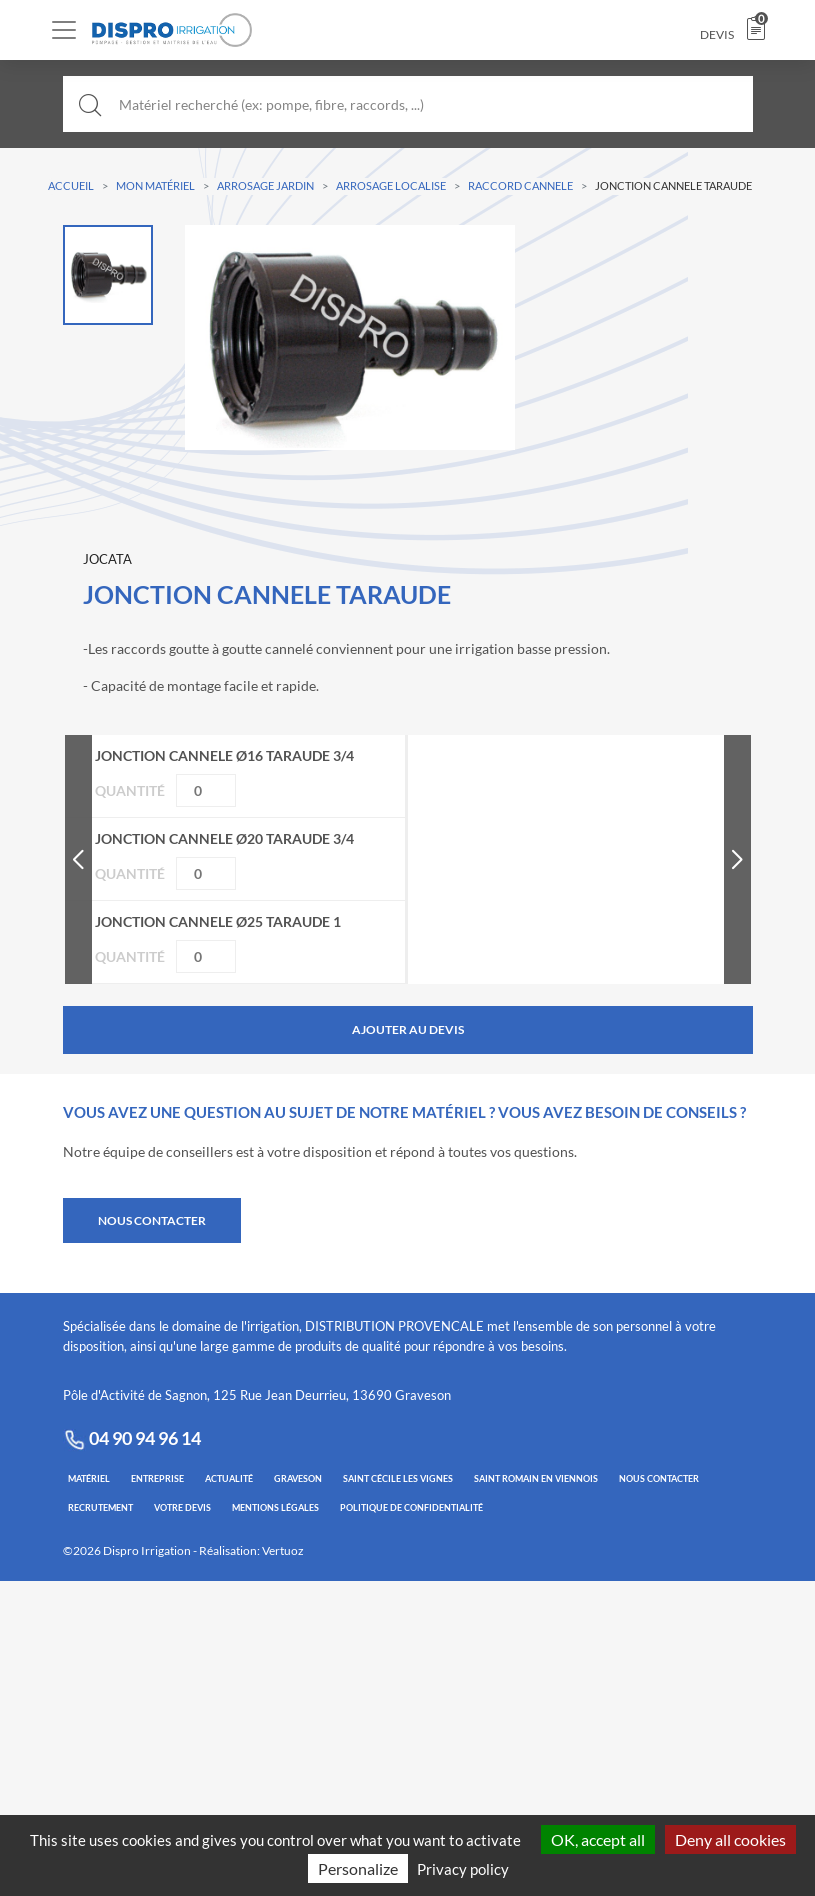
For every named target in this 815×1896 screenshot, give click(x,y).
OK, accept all (598, 1839)
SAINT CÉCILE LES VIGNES (398, 1478)
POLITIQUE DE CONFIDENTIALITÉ (411, 1507)
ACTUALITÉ (229, 1478)
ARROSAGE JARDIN (265, 185)
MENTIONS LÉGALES (275, 1507)
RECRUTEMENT (100, 1507)
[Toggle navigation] (64, 30)
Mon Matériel (155, 185)
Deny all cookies (730, 1839)
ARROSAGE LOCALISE (391, 185)
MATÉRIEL (89, 1478)
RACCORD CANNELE (520, 185)
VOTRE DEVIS (182, 1507)
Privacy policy (463, 1869)
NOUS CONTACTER (152, 1220)
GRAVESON (298, 1478)
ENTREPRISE (157, 1478)
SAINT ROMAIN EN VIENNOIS (536, 1478)
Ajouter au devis (408, 1029)
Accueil (71, 185)
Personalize (358, 1868)
